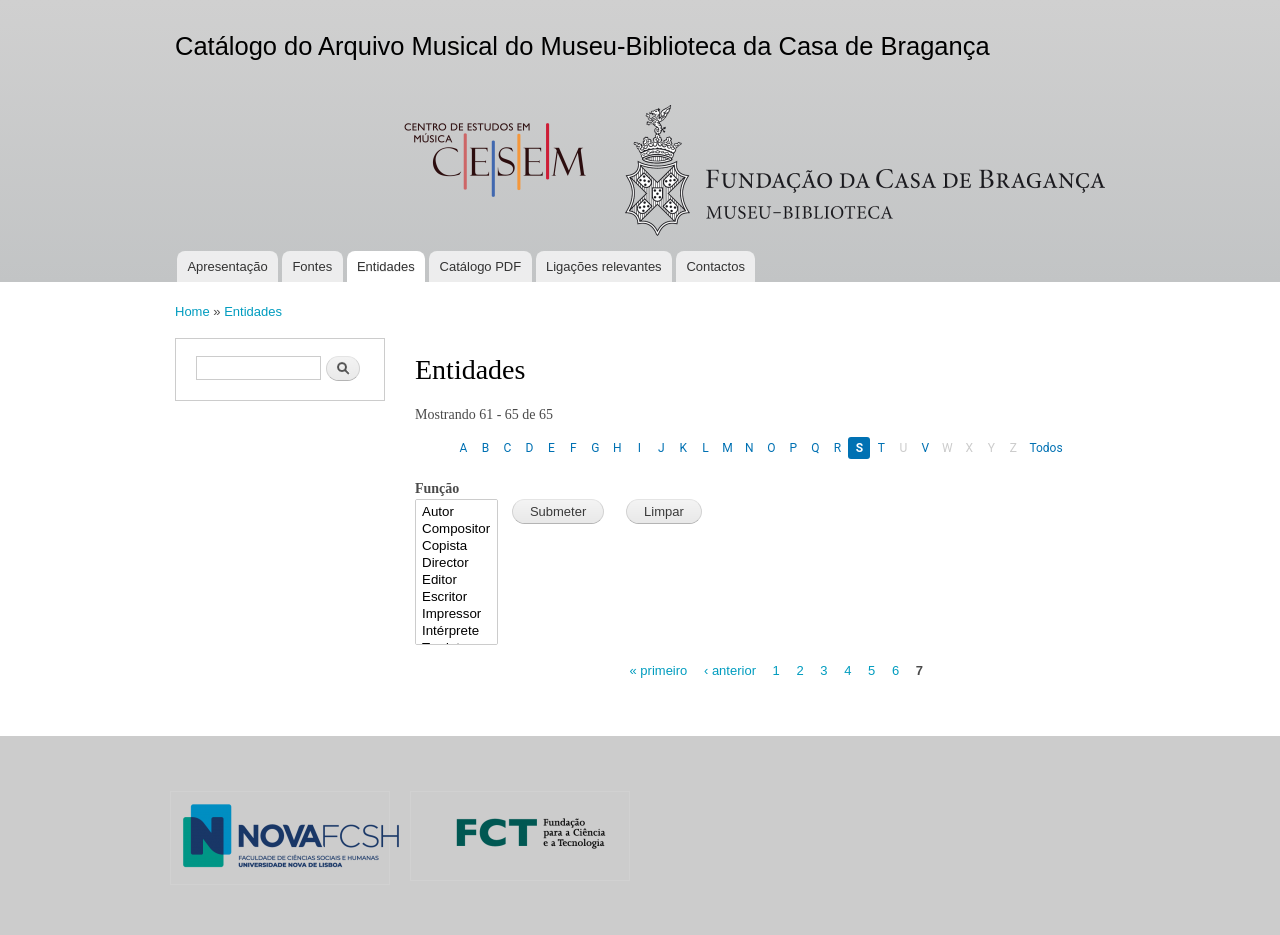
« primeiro (659, 670)
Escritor (456, 597)
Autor (456, 512)
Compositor (456, 529)
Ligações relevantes (604, 266)
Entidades (386, 266)
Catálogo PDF (481, 266)
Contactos (715, 266)
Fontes (312, 266)
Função (437, 488)
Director (456, 563)
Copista (456, 546)
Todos (1045, 448)
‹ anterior (730, 670)
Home (192, 311)
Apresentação (227, 266)
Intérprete (456, 631)
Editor (456, 580)
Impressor (456, 614)
